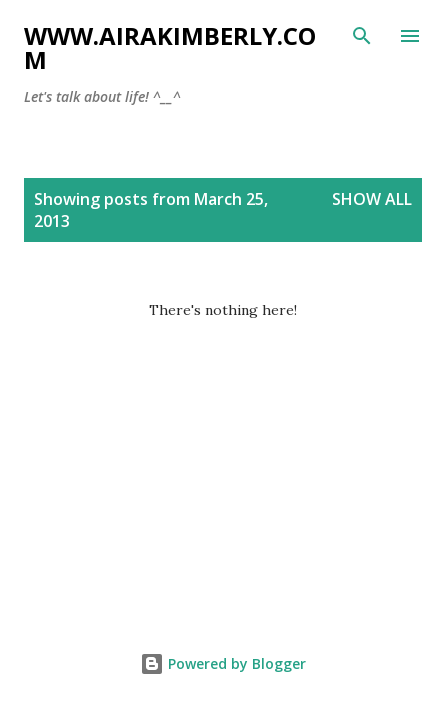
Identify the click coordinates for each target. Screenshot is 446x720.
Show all (372, 199)
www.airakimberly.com (170, 47)
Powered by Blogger (223, 663)
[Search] (362, 36)
